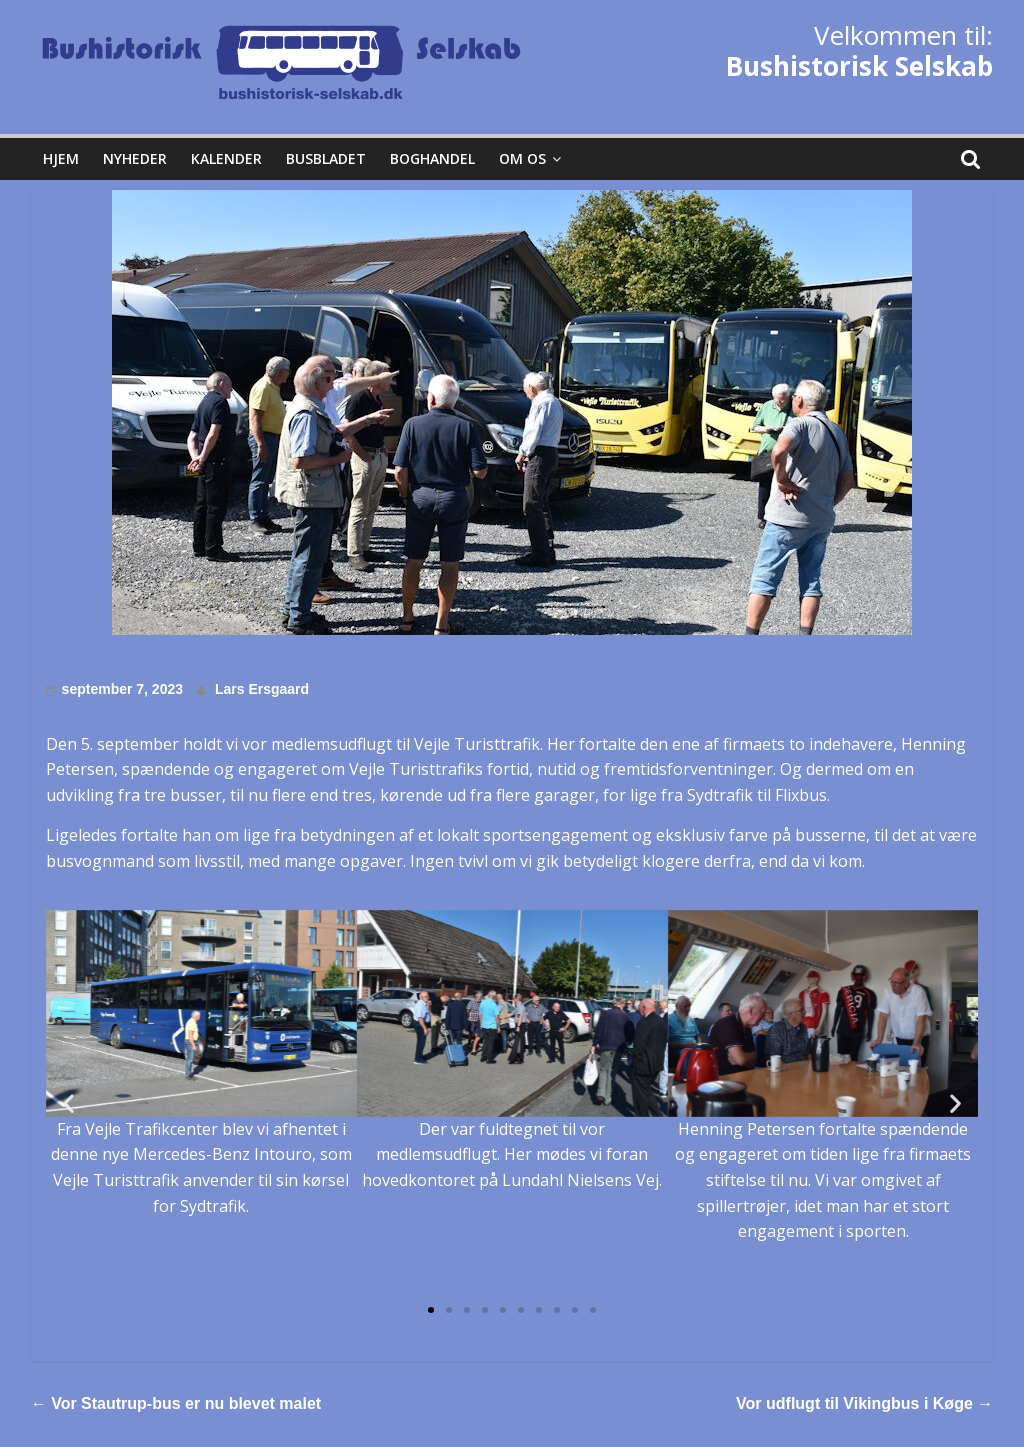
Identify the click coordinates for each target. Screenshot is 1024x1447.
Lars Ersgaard (262, 689)
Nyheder (135, 158)
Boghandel (432, 158)
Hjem (61, 158)
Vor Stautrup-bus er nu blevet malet (176, 1403)
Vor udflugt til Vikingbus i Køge (864, 1403)
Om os (522, 158)
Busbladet (326, 158)
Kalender (226, 158)
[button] (431, 1310)
